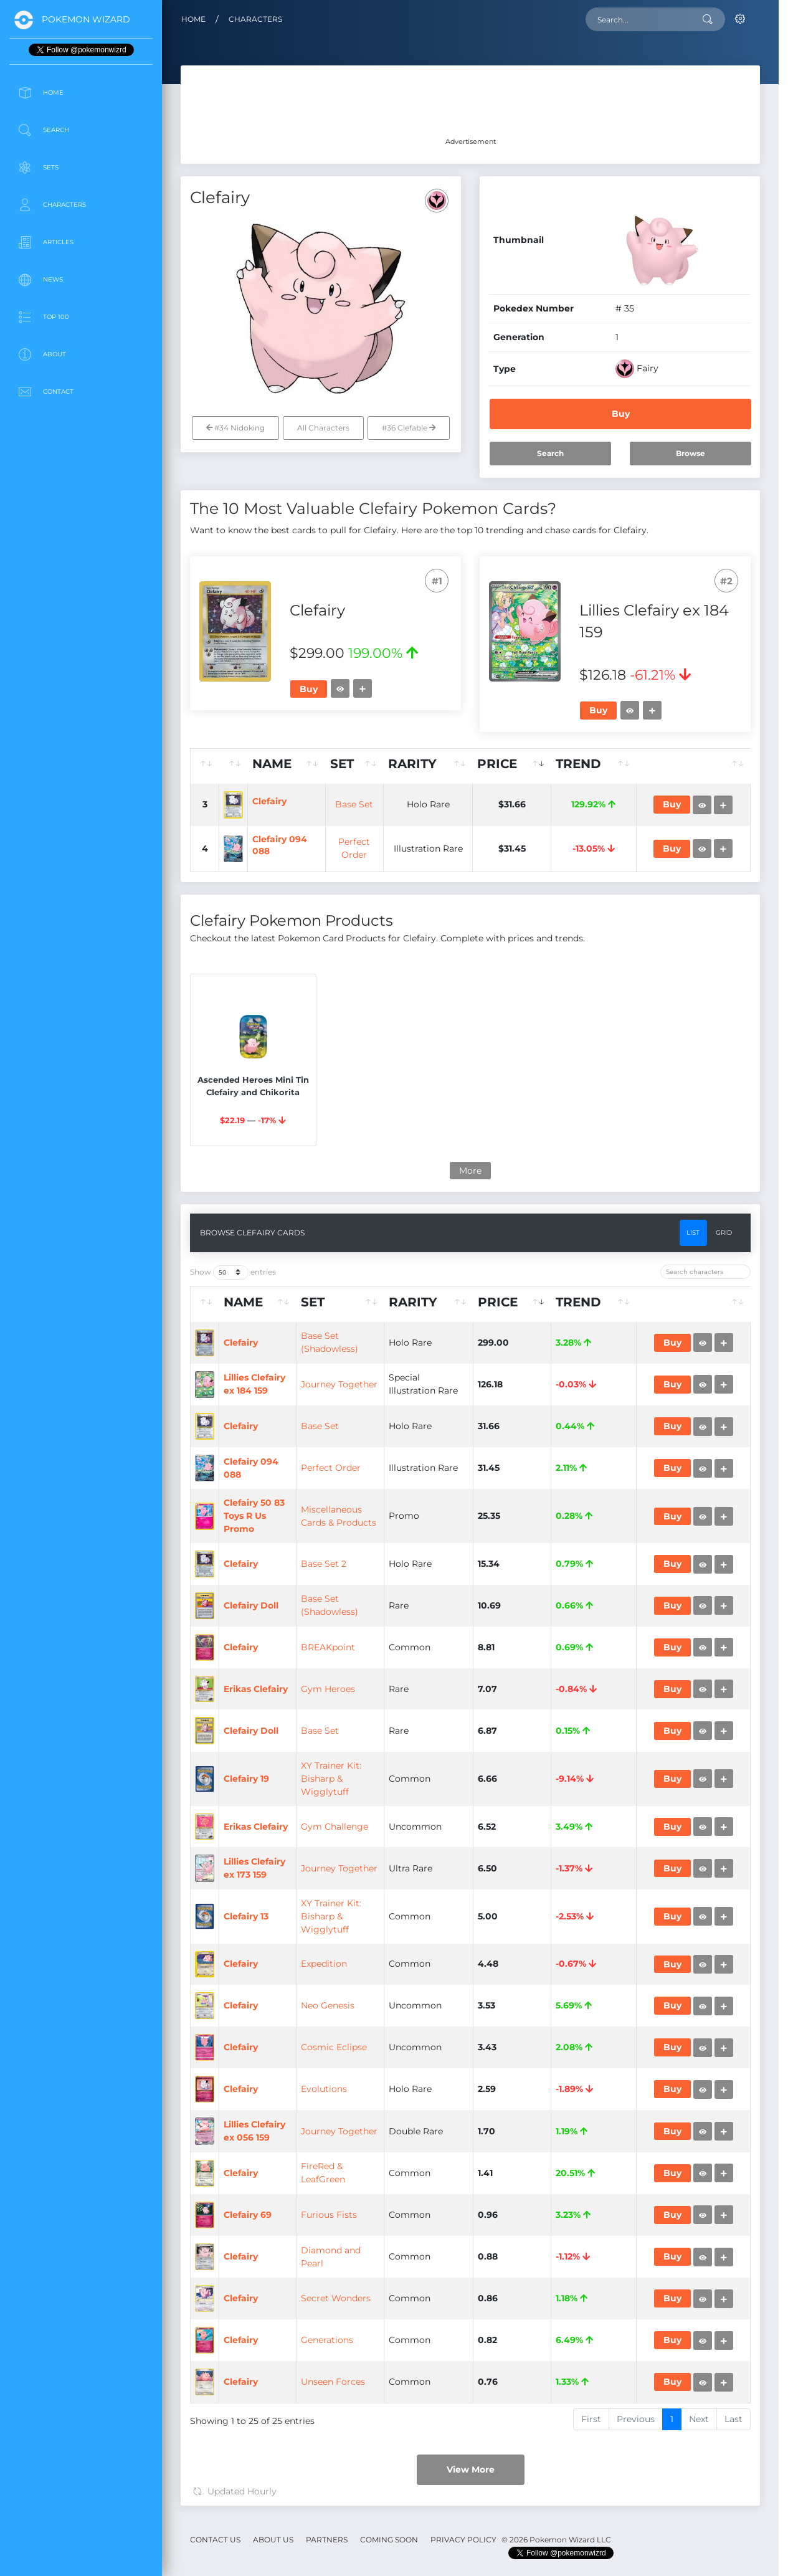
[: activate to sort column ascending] (208, 766)
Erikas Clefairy (291, 2272)
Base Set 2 (412, 2003)
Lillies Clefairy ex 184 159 (313, 1642)
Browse (690, 453)
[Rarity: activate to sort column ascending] (490, 766)
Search (550, 453)
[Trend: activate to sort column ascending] (624, 766)
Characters (255, 19)
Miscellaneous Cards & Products (420, 1913)
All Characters (323, 427)
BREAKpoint (417, 2183)
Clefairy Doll (286, 2092)
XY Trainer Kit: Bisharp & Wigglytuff (420, 2452)
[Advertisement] (81, 501)
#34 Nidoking (235, 427)
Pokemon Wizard (86, 19)
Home (193, 19)
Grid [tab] (724, 1419)
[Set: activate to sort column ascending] (420, 766)
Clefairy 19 (281, 2452)
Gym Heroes (417, 2272)
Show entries (233, 1458)
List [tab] (693, 1419)
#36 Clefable (408, 427)
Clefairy (344, 848)
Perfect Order (420, 1823)
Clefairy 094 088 (346, 985)
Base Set (420, 852)
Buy (621, 413)
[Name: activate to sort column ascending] (355, 766)
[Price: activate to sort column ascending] (558, 766)
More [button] (470, 1356)
